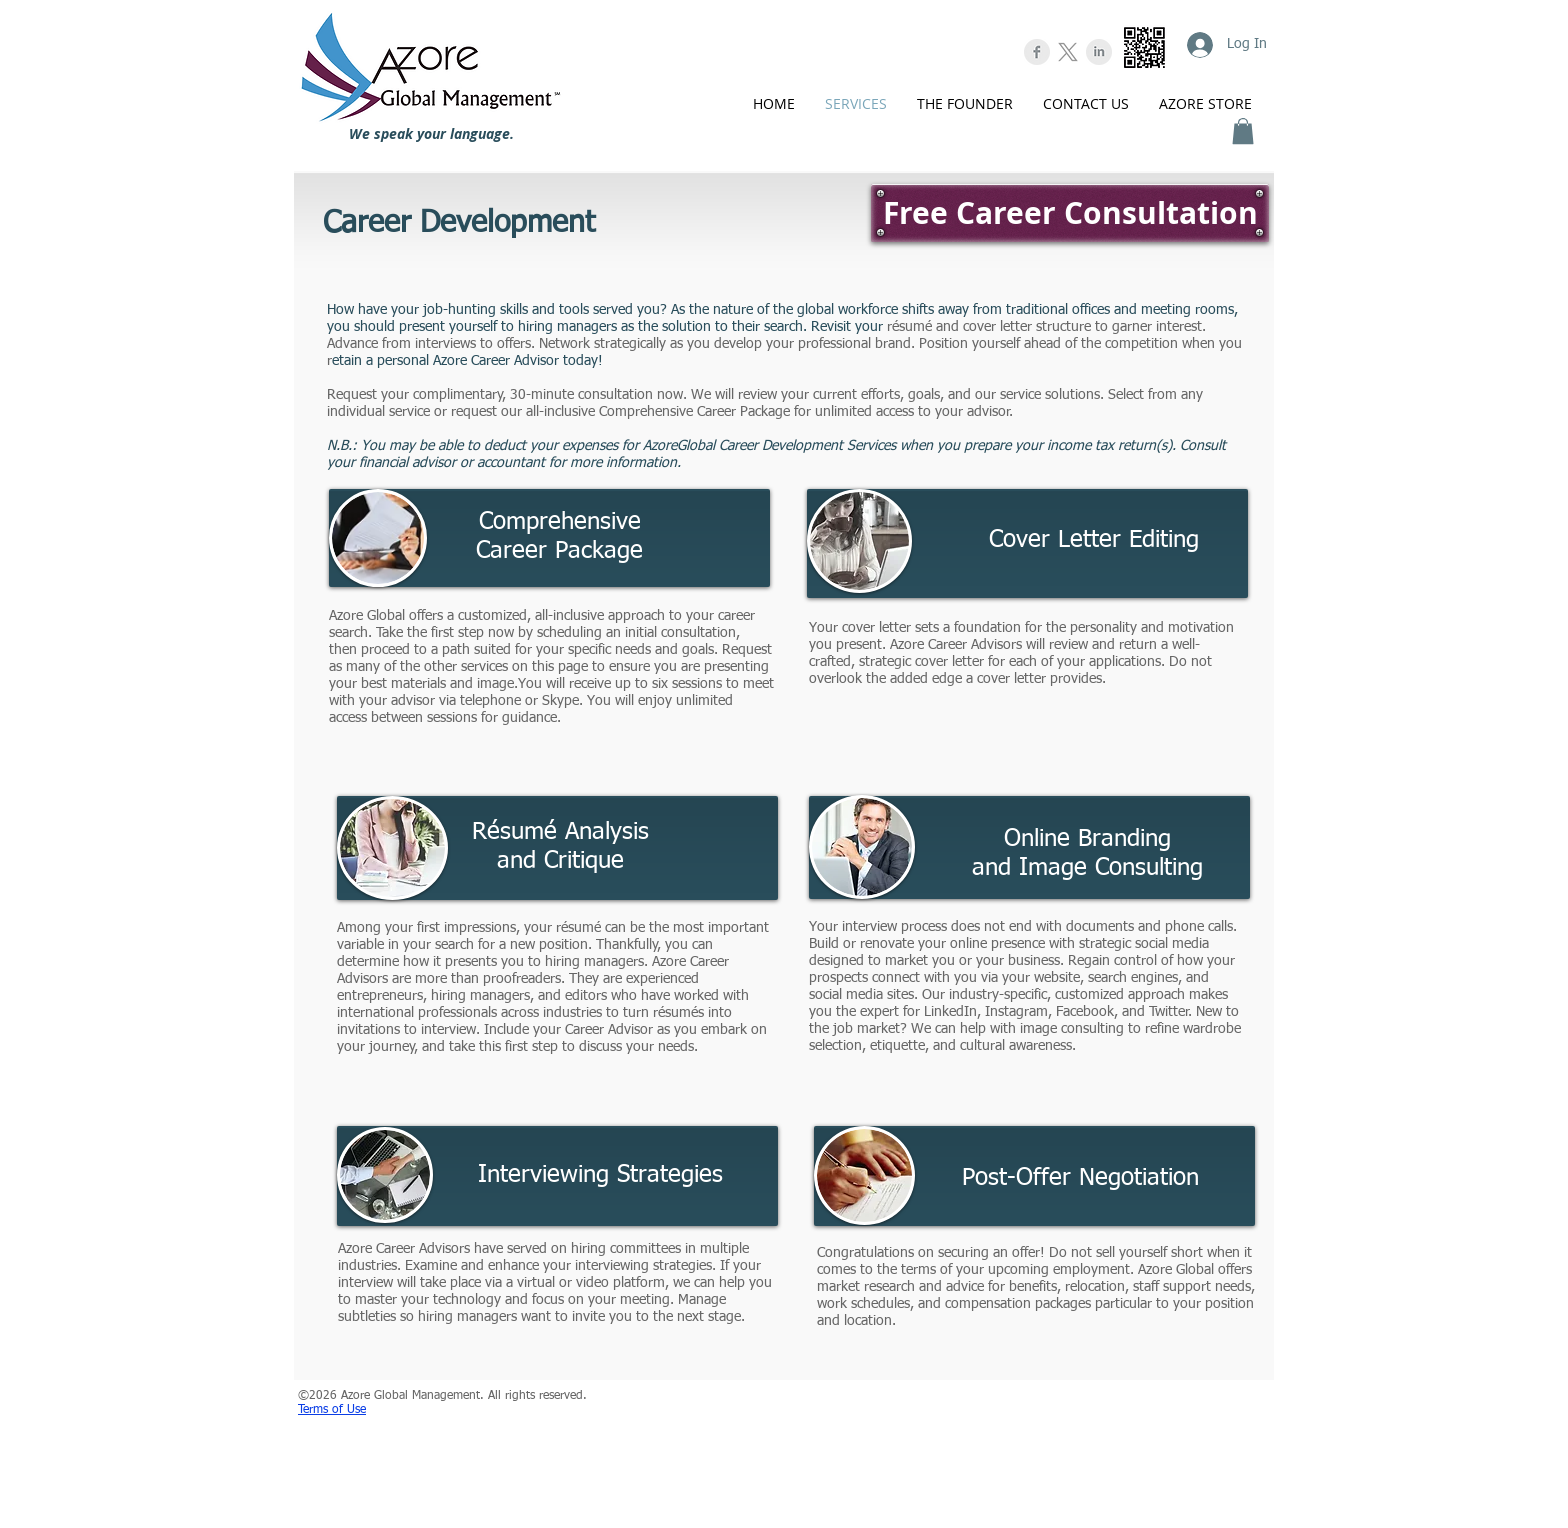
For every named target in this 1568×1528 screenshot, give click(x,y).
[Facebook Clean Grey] (1037, 52)
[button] (1243, 131)
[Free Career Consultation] (1070, 213)
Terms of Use (332, 1410)
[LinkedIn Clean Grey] (1099, 52)
